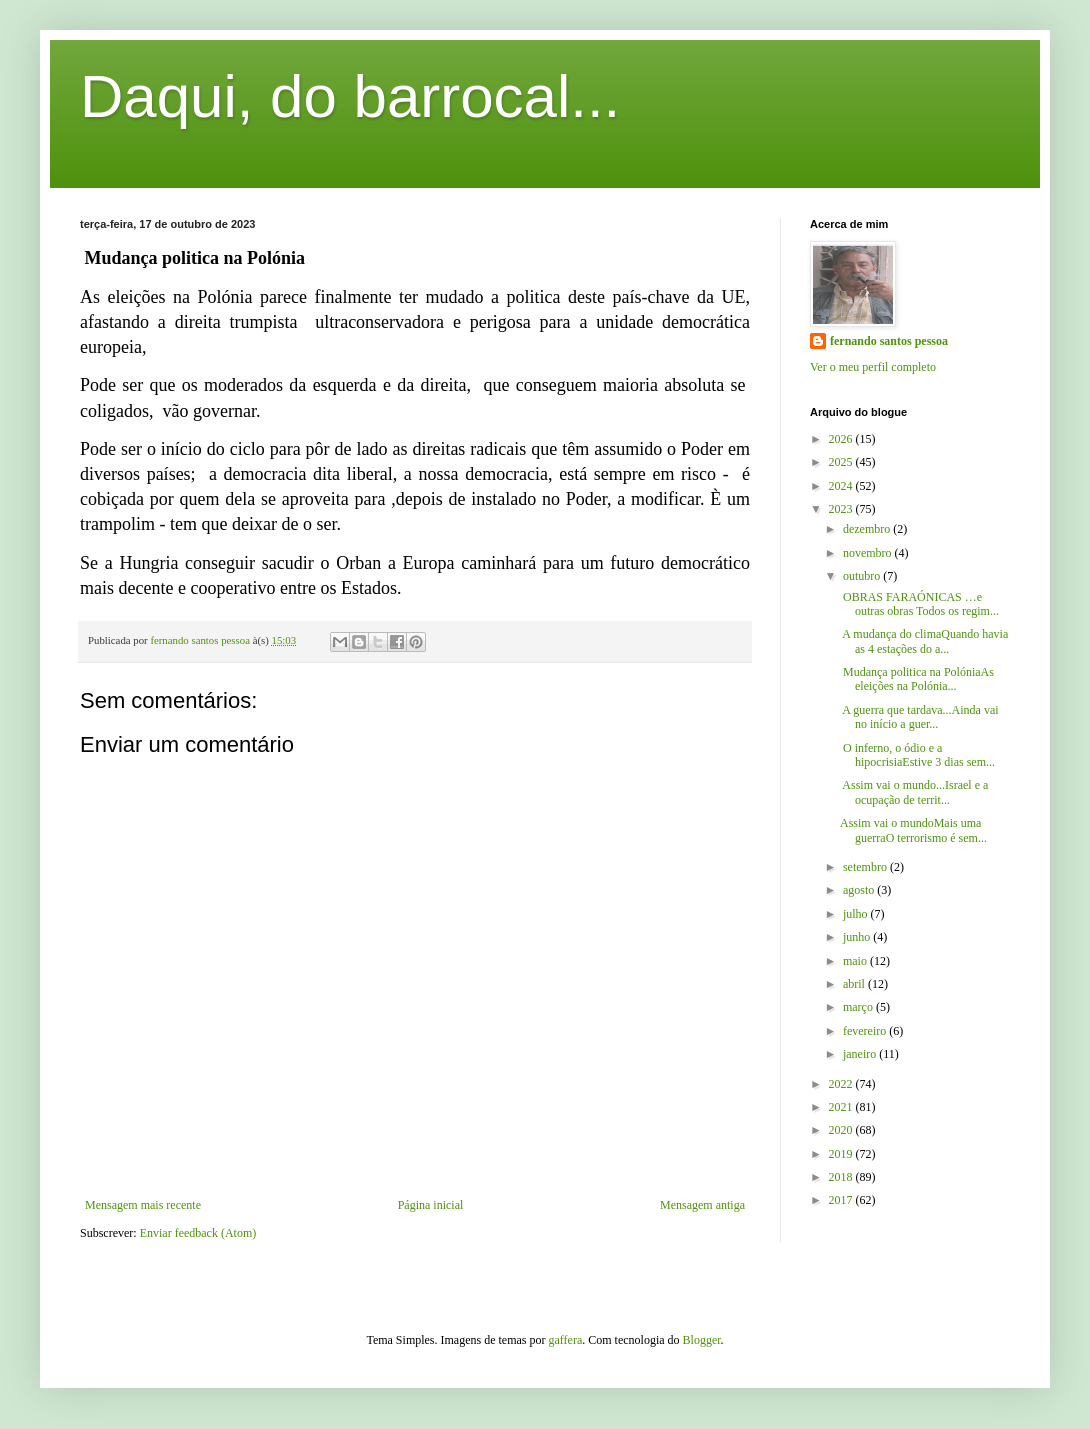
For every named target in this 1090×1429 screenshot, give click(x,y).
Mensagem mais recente (143, 1205)
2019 (842, 1154)
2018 (842, 1177)
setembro (866, 867)
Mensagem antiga (702, 1205)
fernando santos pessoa (889, 341)
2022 (842, 1084)
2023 (842, 509)
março (859, 1007)
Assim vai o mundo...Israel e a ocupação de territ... (914, 792)
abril (855, 984)
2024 (842, 486)
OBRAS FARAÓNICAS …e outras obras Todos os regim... (919, 604)
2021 (842, 1107)
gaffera (566, 1340)
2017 (842, 1200)
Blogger (702, 1340)
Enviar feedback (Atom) (198, 1233)
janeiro (861, 1054)
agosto (860, 890)
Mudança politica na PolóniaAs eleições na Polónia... (917, 679)
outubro (863, 576)
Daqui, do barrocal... (350, 96)
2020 (842, 1130)
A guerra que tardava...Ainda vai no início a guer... (919, 717)
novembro (869, 553)
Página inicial (431, 1205)
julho (857, 914)
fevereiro (866, 1031)
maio (856, 961)
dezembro (868, 529)
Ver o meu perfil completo (873, 367)
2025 (842, 462)
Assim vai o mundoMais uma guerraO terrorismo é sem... (913, 830)
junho (858, 937)
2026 (842, 439)
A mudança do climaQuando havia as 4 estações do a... (924, 641)
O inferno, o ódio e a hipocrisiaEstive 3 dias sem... (917, 755)
